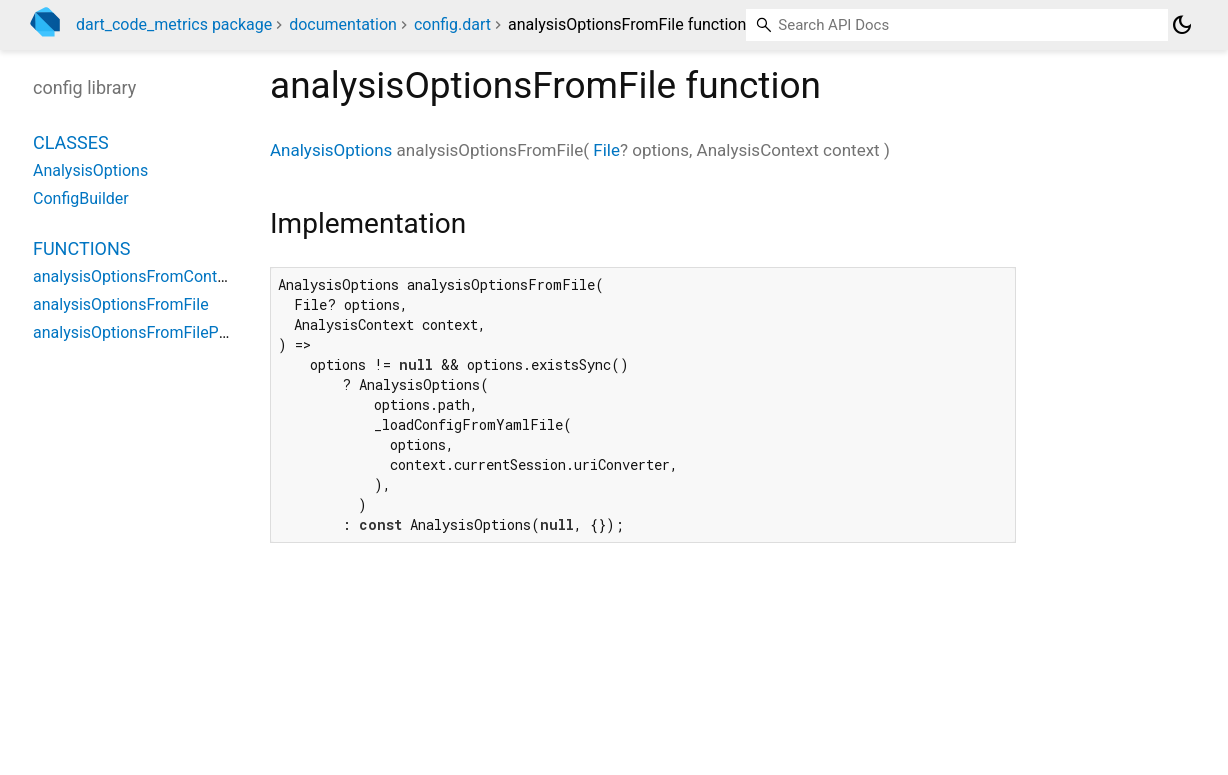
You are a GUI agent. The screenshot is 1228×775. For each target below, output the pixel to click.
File (606, 150)
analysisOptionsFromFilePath (137, 332)
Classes (71, 142)
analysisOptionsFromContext (136, 276)
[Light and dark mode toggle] (1182, 25)
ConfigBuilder (81, 198)
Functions (81, 248)
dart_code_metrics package (174, 24)
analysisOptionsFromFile (121, 304)
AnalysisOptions (331, 150)
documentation (343, 24)
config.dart (452, 24)
